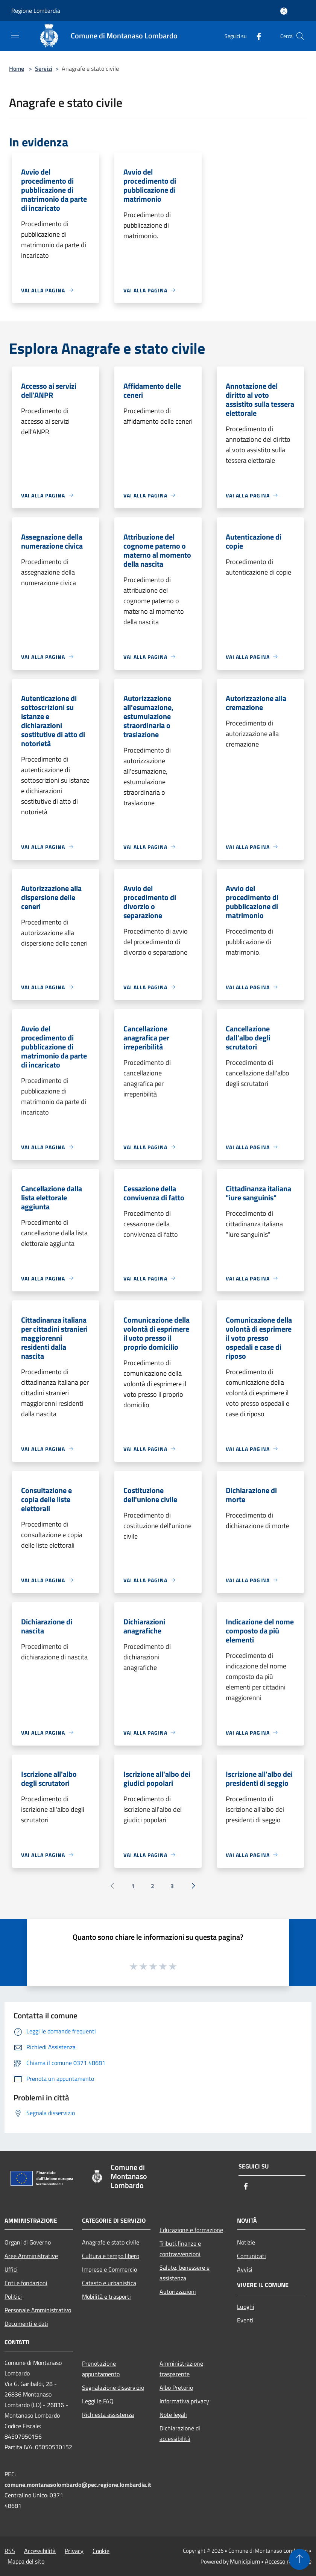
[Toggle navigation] (15, 35)
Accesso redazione (288, 2561)
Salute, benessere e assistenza (185, 2273)
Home (16, 68)
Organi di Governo (28, 2242)
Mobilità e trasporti (106, 2296)
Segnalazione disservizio (113, 2387)
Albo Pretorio (176, 2387)
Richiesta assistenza (108, 2414)
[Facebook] (255, 36)
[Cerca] (300, 36)
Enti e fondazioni (26, 2282)
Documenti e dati (26, 2323)
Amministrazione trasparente (181, 2368)
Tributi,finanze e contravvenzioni (180, 2248)
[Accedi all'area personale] (283, 11)
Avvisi (244, 2269)
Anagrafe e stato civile (110, 2242)
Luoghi (245, 2306)
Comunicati (251, 2255)
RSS (10, 2550)
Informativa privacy (184, 2401)
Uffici (11, 2269)
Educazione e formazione (191, 2229)
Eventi (245, 2320)
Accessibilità (40, 2550)
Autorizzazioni (178, 2291)
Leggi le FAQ (98, 2401)
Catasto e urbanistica (109, 2282)
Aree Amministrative (31, 2255)
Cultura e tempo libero (110, 2255)
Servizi (43, 68)
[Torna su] (299, 2559)
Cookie (101, 2550)
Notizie (246, 2242)
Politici (13, 2296)
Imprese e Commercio (109, 2269)
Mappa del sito (26, 2561)
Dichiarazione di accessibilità (180, 2433)
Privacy (74, 2550)
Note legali (173, 2414)
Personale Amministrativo (38, 2309)
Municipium (245, 2561)
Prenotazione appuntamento (101, 2368)
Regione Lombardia (35, 10)
